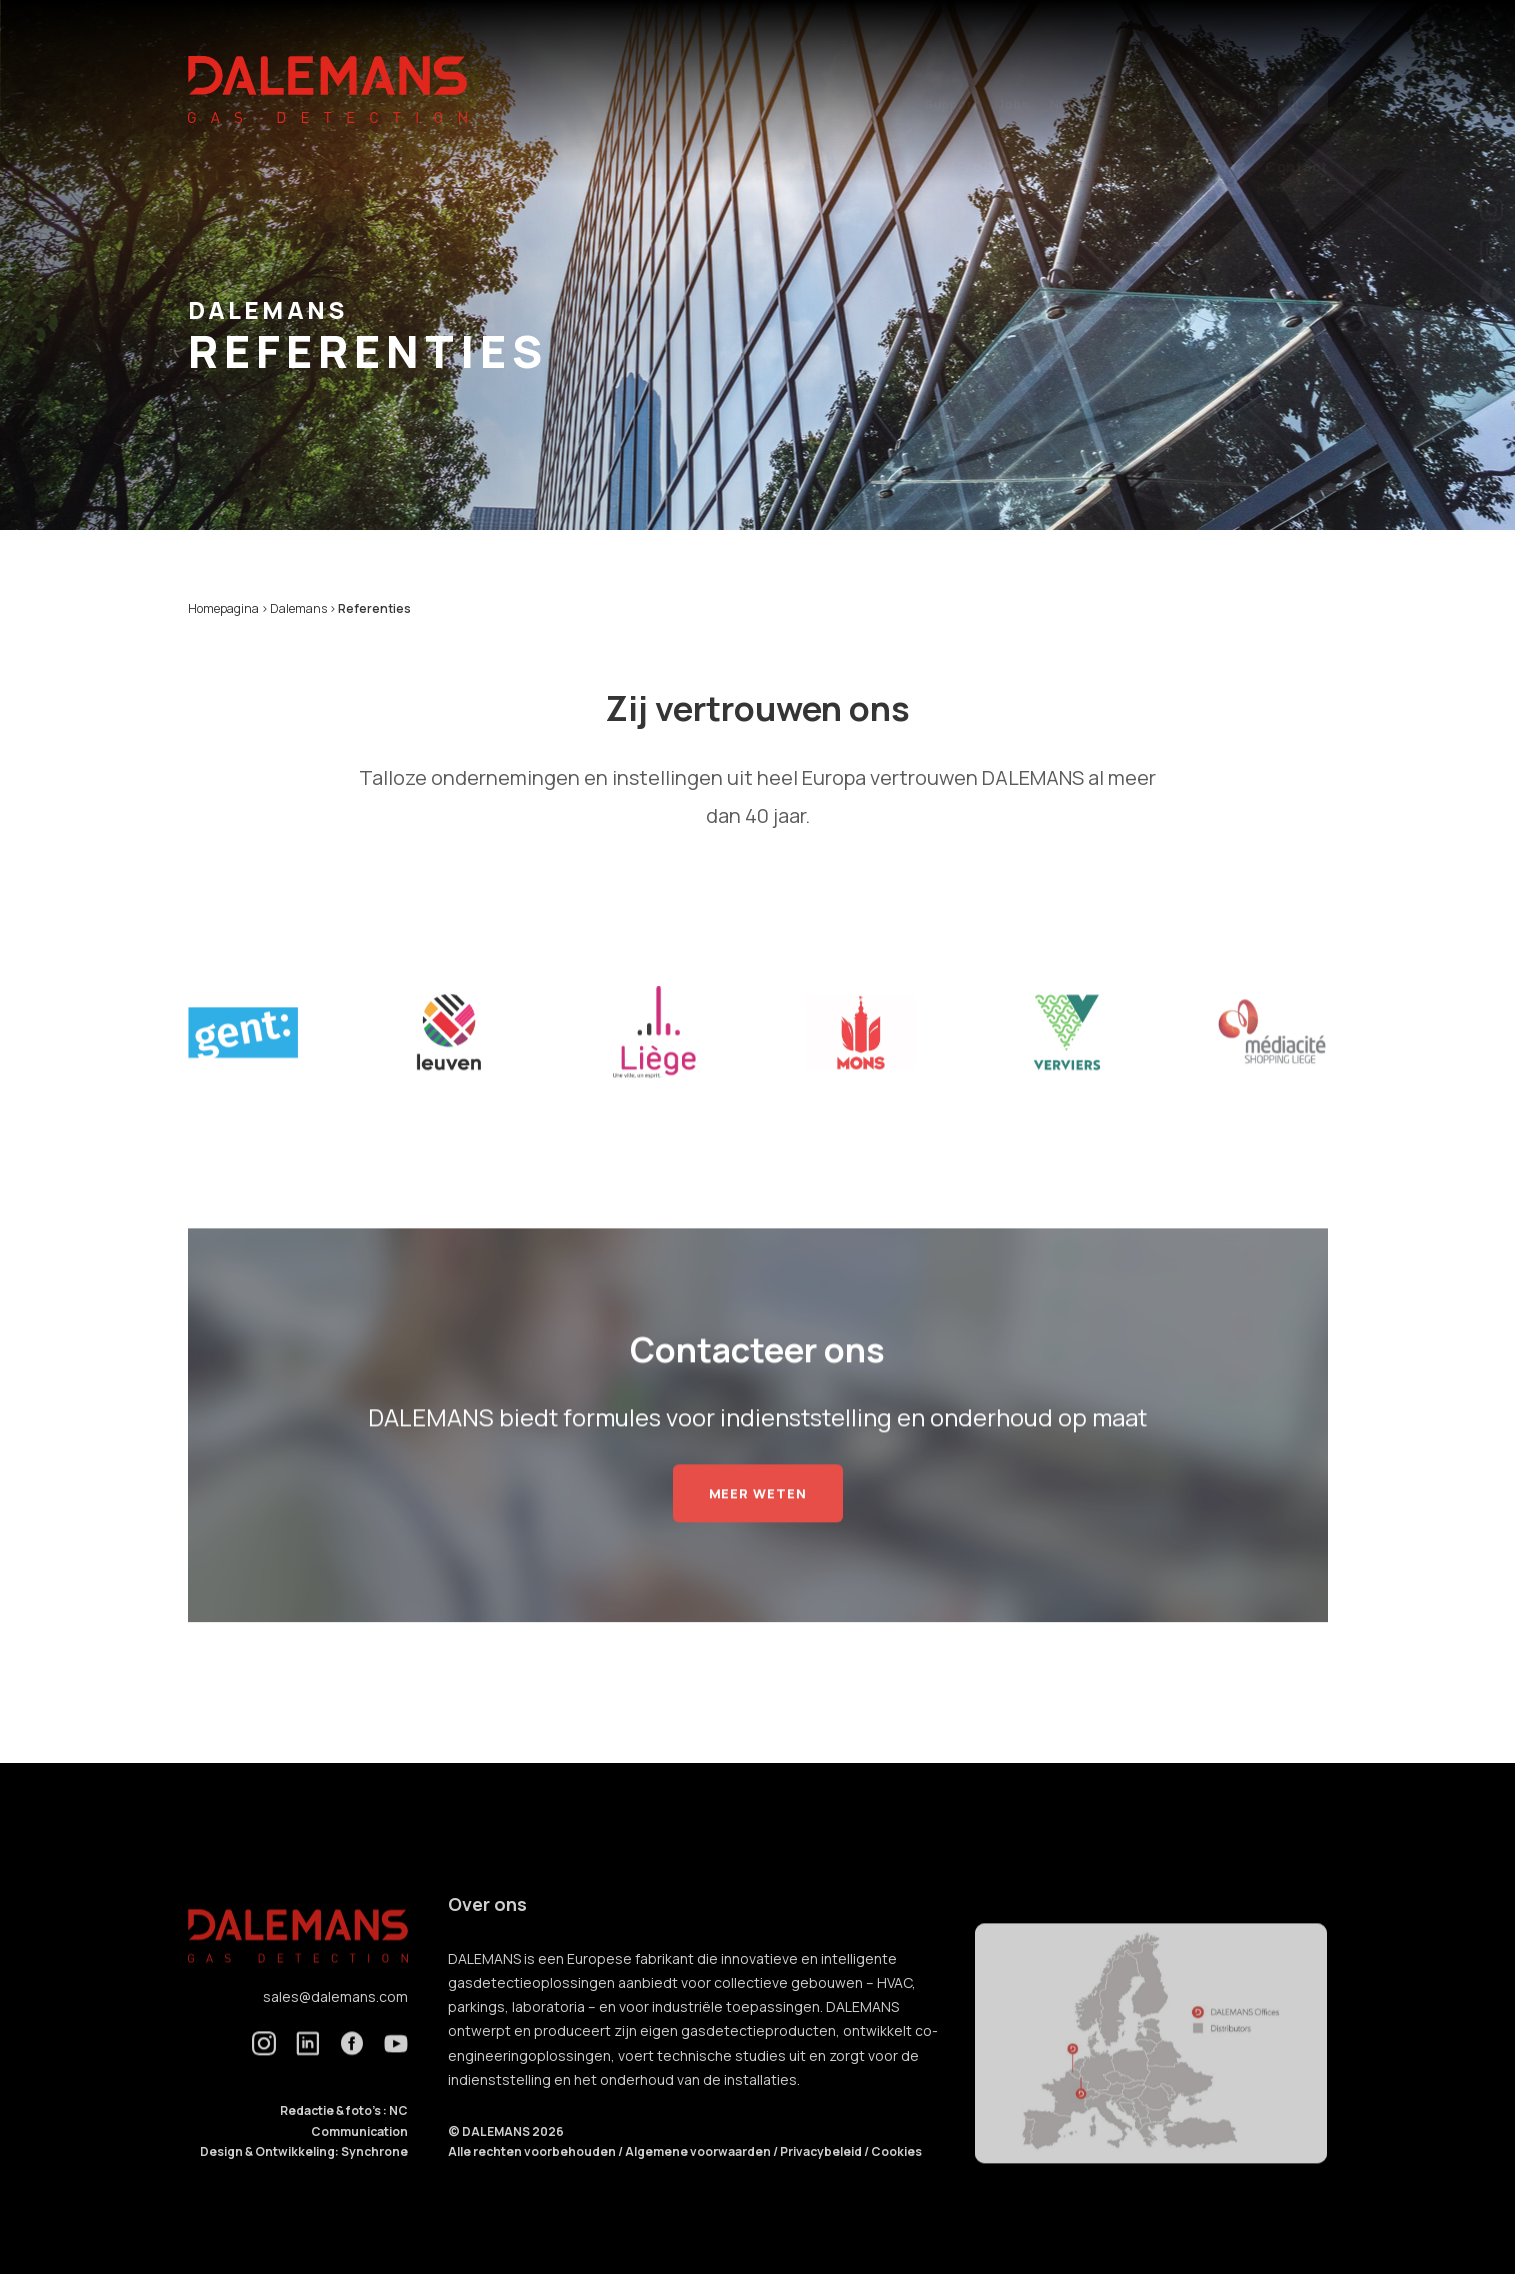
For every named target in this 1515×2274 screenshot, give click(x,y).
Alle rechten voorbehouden (533, 2183)
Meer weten (758, 1524)
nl (1303, 67)
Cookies (896, 2183)
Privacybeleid (822, 2183)
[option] (243, 1064)
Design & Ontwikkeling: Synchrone (304, 2183)
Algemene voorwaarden (699, 2183)
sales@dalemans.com (335, 2027)
